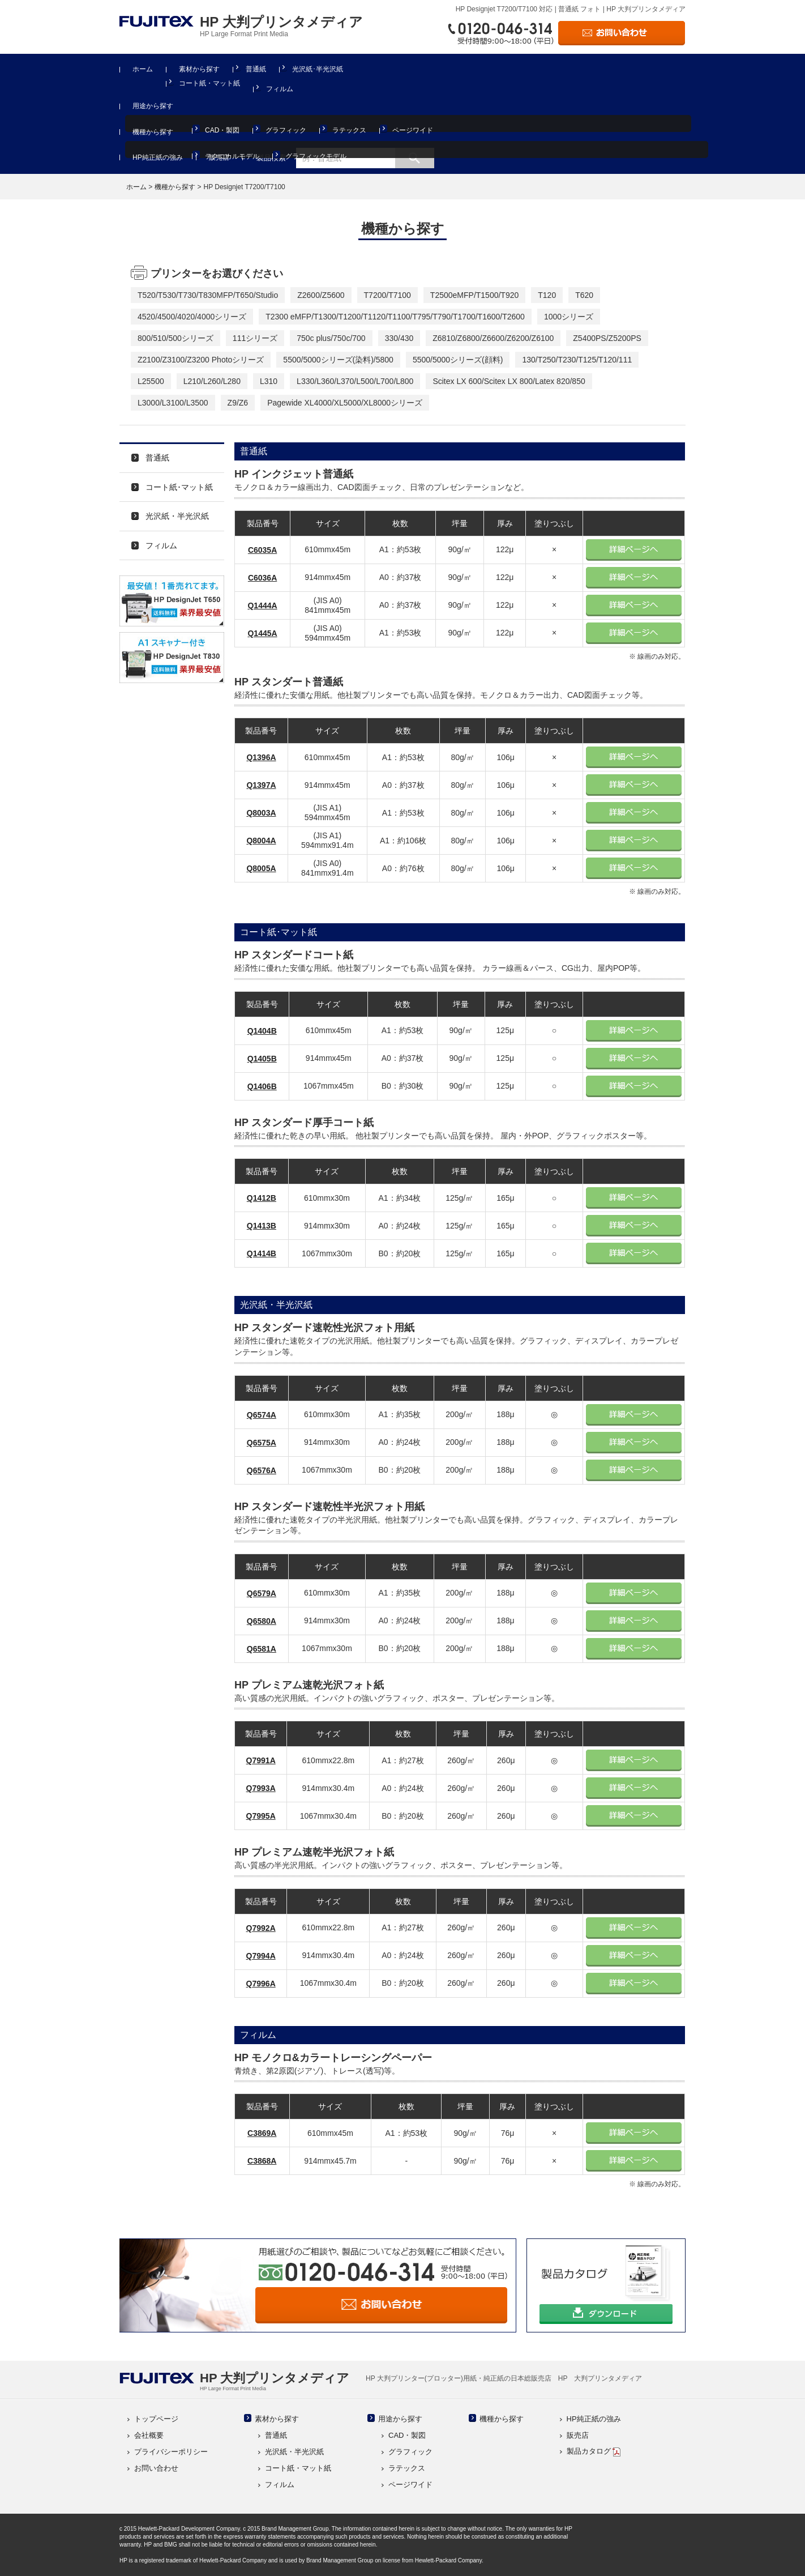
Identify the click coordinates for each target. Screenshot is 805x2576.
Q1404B (262, 1030)
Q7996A (261, 1983)
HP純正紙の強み (157, 157)
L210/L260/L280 (212, 381)
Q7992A (261, 1928)
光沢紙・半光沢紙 (177, 516)
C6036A (262, 577)
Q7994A (261, 1955)
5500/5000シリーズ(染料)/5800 (338, 359)
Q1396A (261, 757)
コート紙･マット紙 (179, 487)
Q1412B (261, 1197)
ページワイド (412, 130)
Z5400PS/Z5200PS (607, 338)
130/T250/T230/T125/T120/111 (577, 359)
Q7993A (261, 1788)
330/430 (399, 338)
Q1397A (261, 785)
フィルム (279, 89)
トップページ (156, 2419)
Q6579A (261, 1593)
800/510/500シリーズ (175, 338)
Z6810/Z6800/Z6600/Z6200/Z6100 (493, 338)
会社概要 (149, 2435)
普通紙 (256, 69)
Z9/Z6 (238, 402)
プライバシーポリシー (171, 2451)
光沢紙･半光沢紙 (317, 69)
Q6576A (261, 1470)
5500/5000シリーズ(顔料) (458, 359)
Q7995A (261, 1815)
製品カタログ (594, 2451)
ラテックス (349, 130)
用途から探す (152, 106)
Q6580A (261, 1621)
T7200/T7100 (387, 295)
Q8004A (261, 840)
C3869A (261, 2133)
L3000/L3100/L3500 (173, 402)
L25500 (151, 381)
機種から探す (152, 132)
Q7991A (261, 1760)
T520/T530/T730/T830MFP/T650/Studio (208, 295)
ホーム (142, 69)
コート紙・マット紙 (209, 83)
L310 (268, 381)
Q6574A (261, 1414)
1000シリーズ (568, 316)
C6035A (262, 550)
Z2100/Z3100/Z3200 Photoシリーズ (201, 359)
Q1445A (262, 633)
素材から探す (199, 69)
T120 (547, 295)
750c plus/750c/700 (331, 338)
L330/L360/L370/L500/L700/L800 (355, 381)
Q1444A (262, 605)
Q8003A (261, 812)
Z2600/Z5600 (320, 295)
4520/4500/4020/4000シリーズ (192, 316)
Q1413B (261, 1225)
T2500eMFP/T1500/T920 (474, 295)
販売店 (219, 157)
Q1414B (261, 1253)
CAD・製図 (222, 130)
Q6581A (261, 1648)
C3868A (261, 2160)
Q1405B (262, 1058)
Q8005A (261, 868)
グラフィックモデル (315, 156)
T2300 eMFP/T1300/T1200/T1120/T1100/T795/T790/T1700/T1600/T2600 (395, 316)
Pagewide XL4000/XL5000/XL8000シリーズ (344, 402)
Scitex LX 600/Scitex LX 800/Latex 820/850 (509, 381)
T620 (584, 295)
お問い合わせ (156, 2468)
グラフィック (286, 130)
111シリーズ (255, 338)
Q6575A (261, 1442)
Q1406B (262, 1086)
